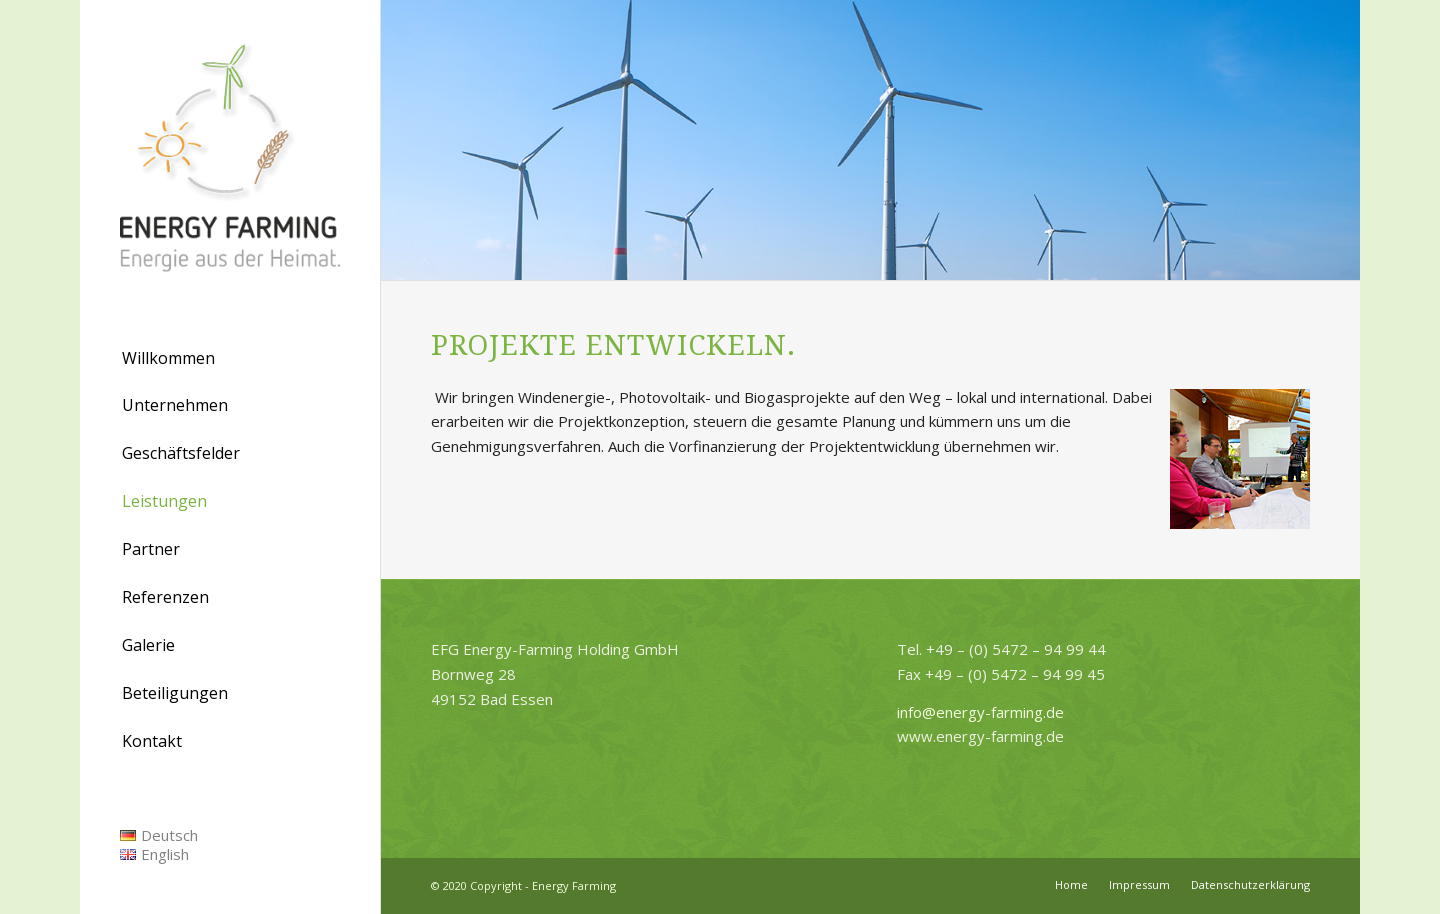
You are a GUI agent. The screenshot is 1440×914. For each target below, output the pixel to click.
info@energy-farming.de (980, 712)
